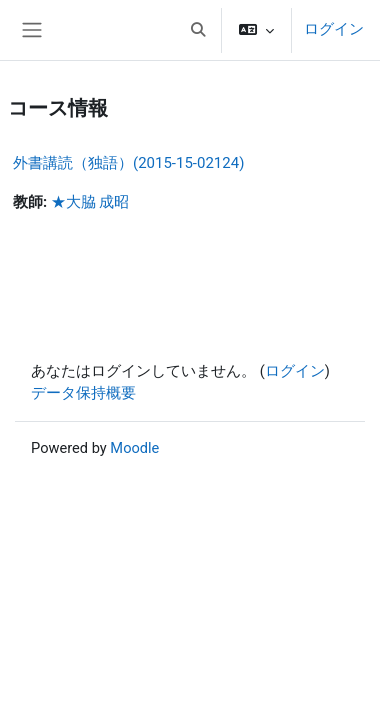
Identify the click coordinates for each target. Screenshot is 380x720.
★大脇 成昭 (90, 202)
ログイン (334, 29)
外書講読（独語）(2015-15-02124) (128, 163)
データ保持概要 (83, 393)
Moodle (134, 448)
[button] (198, 30)
